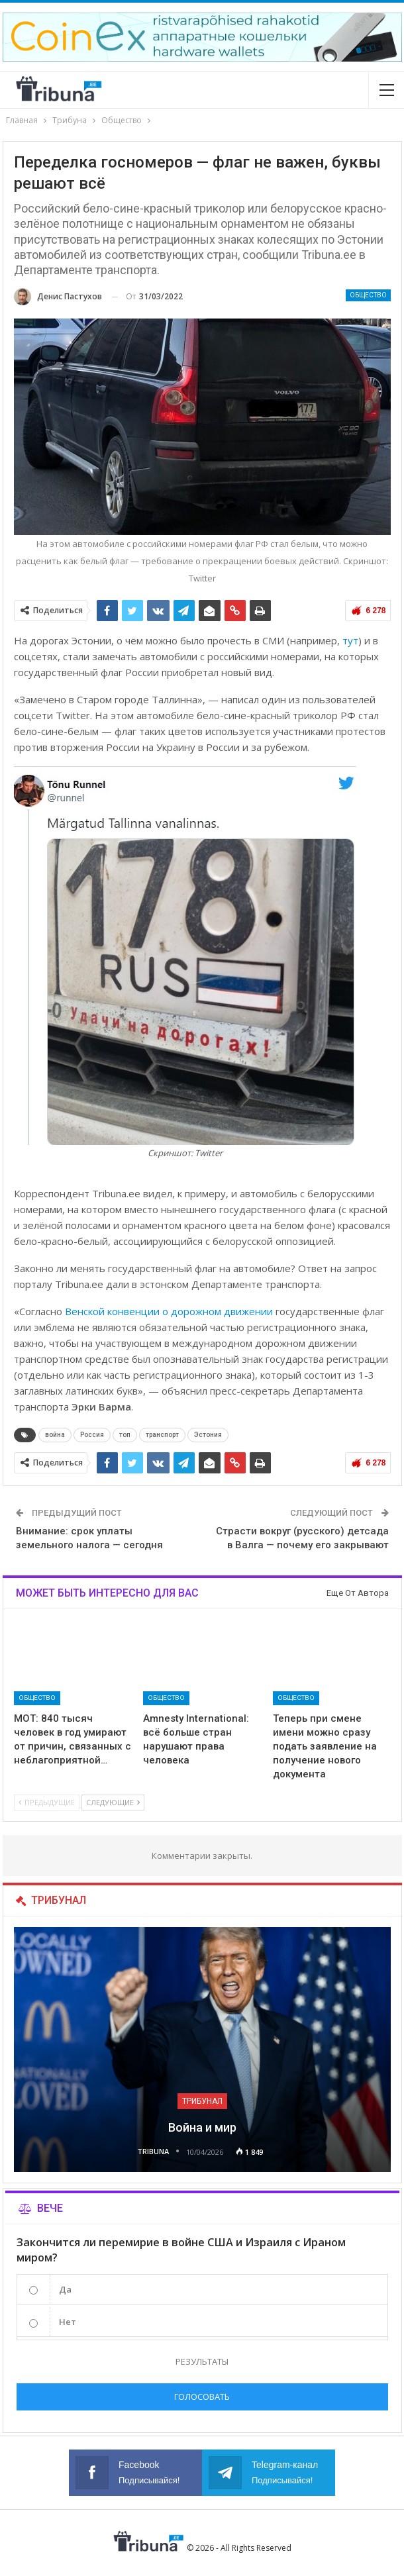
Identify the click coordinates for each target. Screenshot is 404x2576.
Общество (368, 295)
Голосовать (202, 2397)
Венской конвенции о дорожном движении (169, 1311)
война (55, 1434)
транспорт (162, 1434)
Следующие (113, 1802)
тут (350, 640)
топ (124, 1434)
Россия (92, 1434)
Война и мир (202, 2127)
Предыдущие (47, 1802)
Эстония (208, 1434)
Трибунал (202, 2101)
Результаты (202, 2361)
